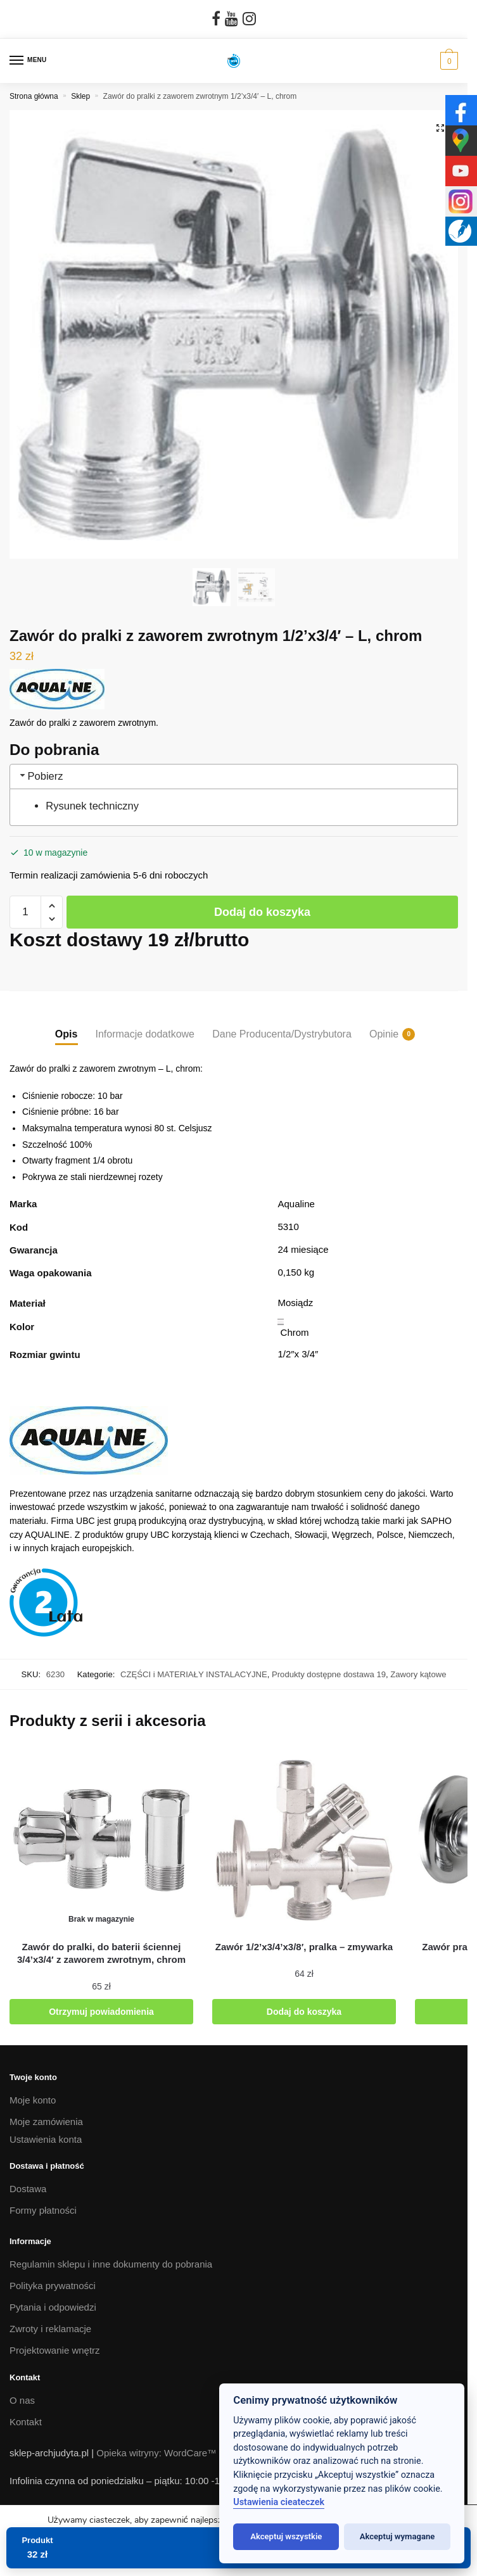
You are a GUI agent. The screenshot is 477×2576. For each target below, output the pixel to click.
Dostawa (28, 2188)
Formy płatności (43, 2210)
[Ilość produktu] (25, 912)
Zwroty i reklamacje (50, 2328)
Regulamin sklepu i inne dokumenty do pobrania (111, 2264)
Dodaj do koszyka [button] (304, 2012)
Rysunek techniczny (92, 805)
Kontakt (26, 2421)
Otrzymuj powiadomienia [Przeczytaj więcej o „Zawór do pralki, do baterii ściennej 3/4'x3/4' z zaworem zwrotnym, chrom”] (101, 2012)
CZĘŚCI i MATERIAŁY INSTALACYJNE (193, 1674)
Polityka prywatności (53, 2285)
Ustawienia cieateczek (278, 2502)
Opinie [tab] (383, 1034)
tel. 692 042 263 (44, 2508)
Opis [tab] (66, 1034)
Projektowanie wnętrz (55, 2350)
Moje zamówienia (46, 2121)
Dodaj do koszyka (262, 912)
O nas (22, 2400)
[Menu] (29, 60)
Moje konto (33, 2100)
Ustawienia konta (46, 2139)
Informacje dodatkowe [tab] (144, 1034)
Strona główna (34, 96)
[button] (440, 127)
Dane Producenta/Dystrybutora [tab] (282, 1034)
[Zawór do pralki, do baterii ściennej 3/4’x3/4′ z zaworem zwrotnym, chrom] (101, 1840)
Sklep (80, 96)
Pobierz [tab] (40, 776)
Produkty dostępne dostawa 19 (329, 1674)
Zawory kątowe (418, 1674)
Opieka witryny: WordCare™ (156, 2452)
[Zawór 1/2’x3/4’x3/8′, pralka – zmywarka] (304, 1840)
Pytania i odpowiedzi (53, 2307)
